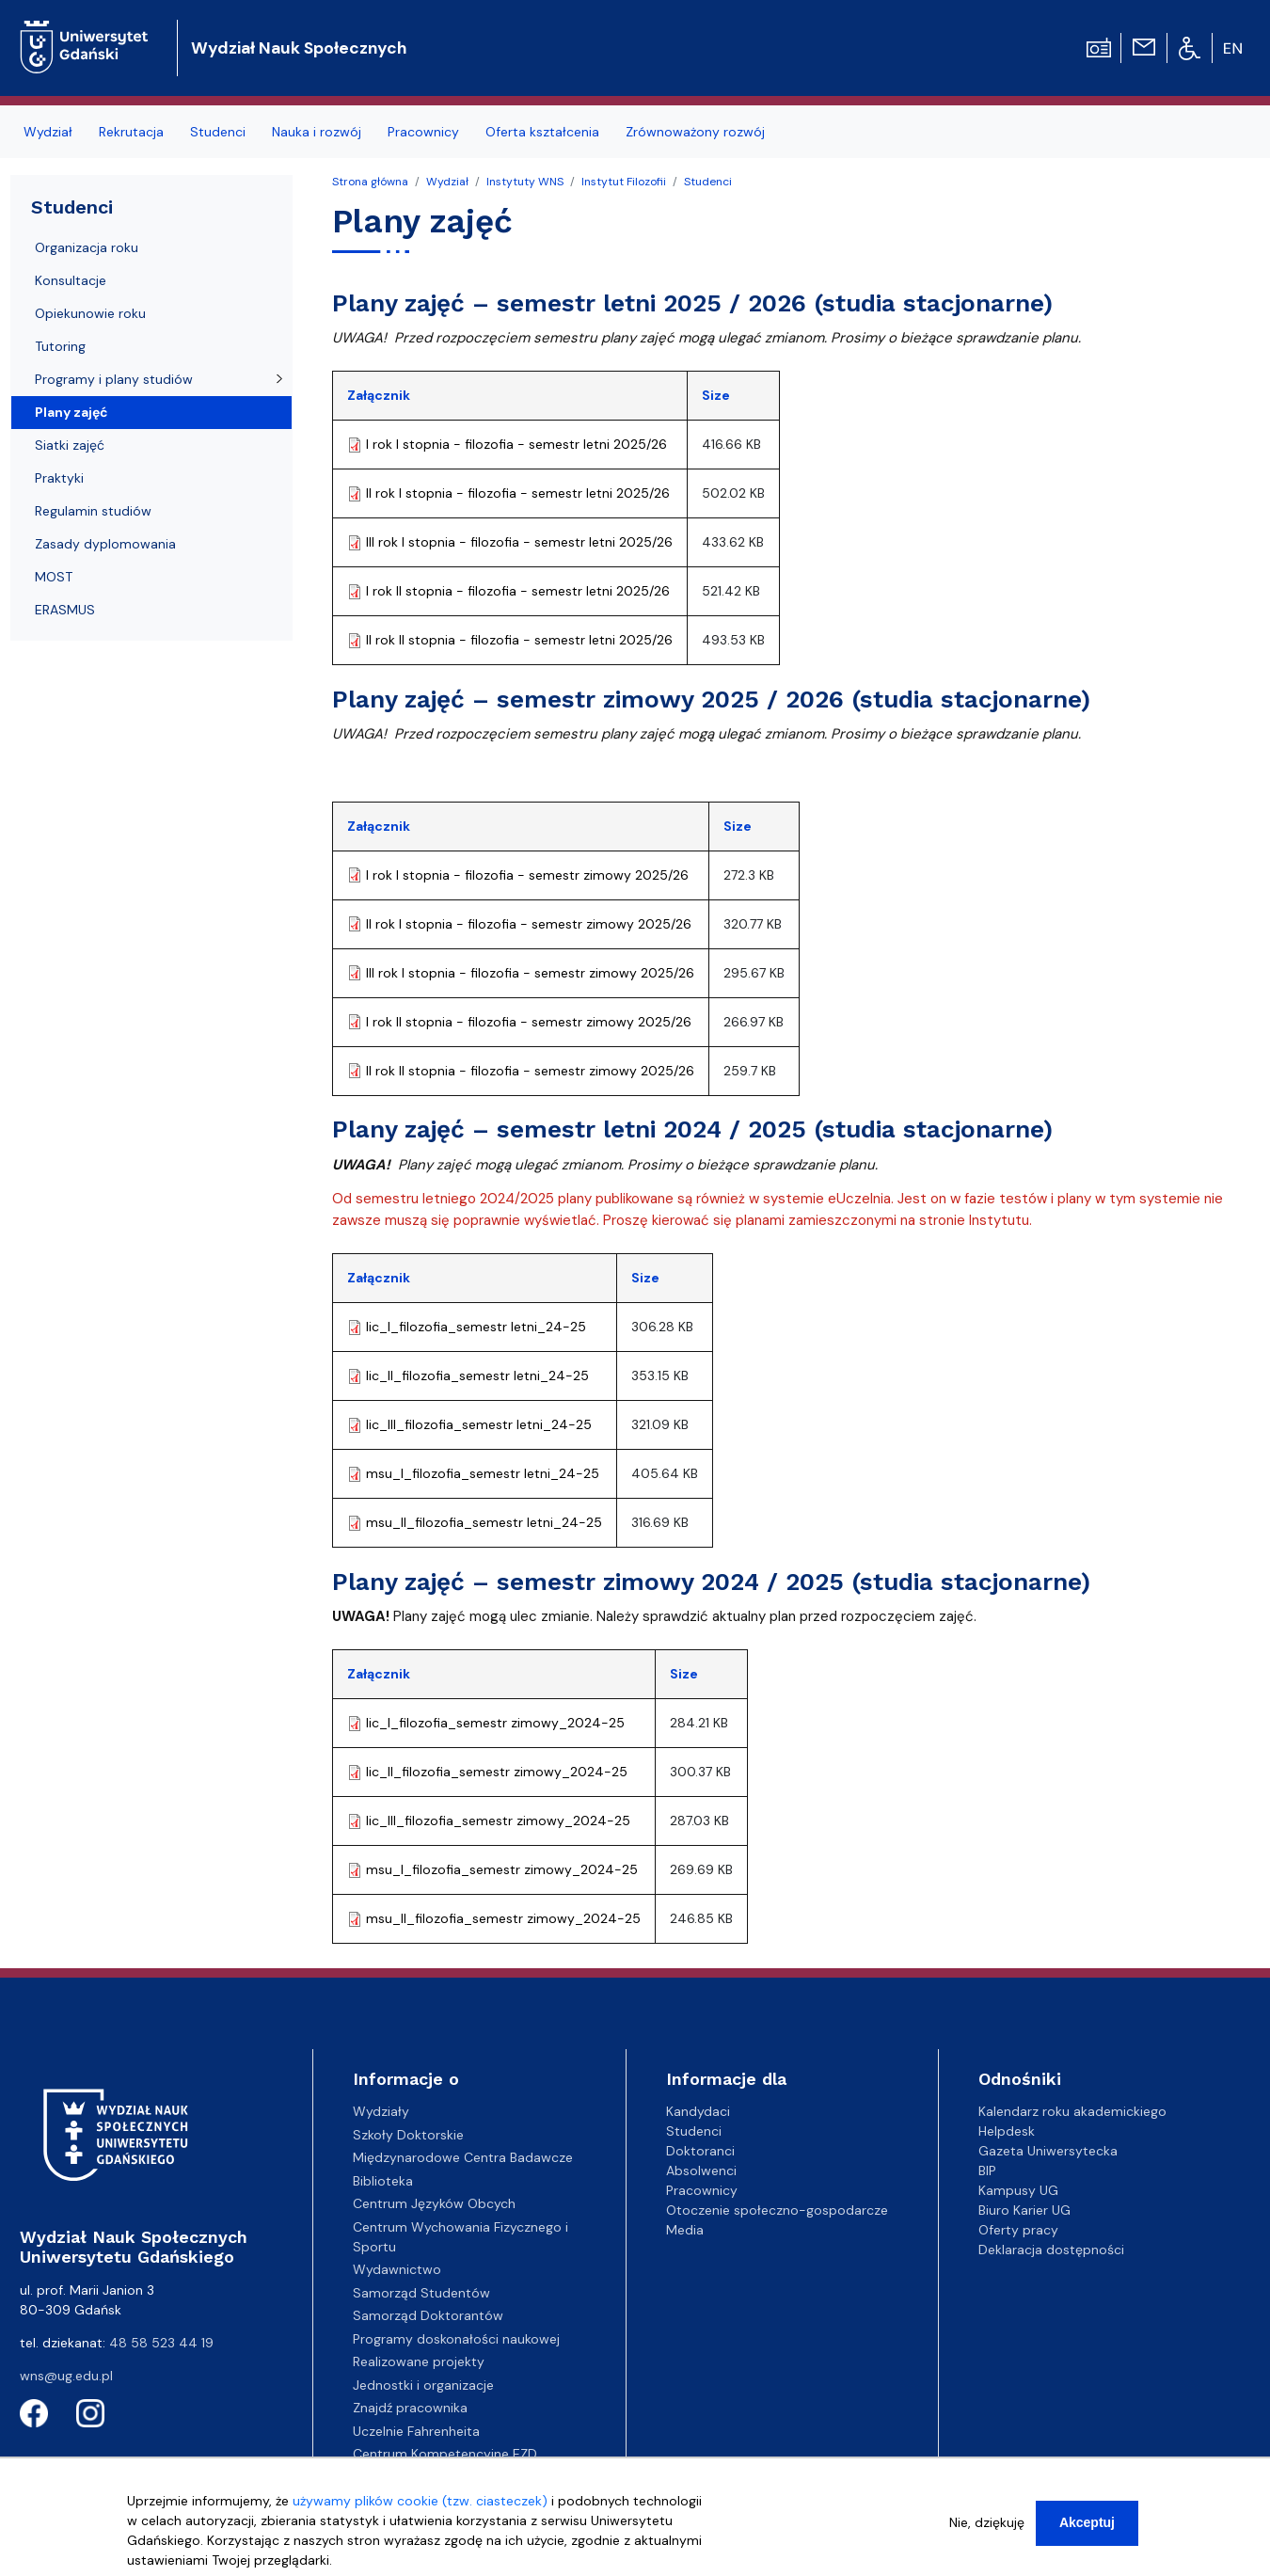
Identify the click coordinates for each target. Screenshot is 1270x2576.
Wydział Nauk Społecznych (298, 48)
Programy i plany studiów (114, 379)
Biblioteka (383, 2180)
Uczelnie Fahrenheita (416, 2431)
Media (685, 2229)
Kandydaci (698, 2111)
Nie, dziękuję (986, 2522)
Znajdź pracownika (410, 2407)
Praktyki (59, 477)
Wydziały (381, 2111)
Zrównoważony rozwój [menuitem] (695, 131)
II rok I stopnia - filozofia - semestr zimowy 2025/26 (528, 923)
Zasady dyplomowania (105, 543)
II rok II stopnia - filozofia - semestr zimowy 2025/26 (530, 1070)
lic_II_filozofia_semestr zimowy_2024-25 (496, 1771)
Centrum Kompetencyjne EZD (445, 2453)
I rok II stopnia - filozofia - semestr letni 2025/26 (518, 590)
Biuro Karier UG (1024, 2210)
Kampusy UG (1018, 2190)
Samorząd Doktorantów (428, 2315)
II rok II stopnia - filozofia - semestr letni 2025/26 (519, 639)
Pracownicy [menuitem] (423, 131)
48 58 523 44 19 (161, 2342)
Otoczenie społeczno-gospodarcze (777, 2210)
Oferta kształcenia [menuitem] (542, 131)
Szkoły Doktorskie (408, 2134)
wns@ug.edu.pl (66, 2375)
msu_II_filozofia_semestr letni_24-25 (484, 1522)
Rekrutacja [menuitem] (131, 131)
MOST (53, 576)
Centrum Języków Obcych (434, 2203)
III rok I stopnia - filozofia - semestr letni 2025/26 (519, 541)
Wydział (447, 181)
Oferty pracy (1018, 2229)
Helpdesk (1006, 2131)
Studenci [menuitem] (218, 131)
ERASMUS (65, 609)
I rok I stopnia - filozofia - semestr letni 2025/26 (516, 444)
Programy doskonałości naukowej (456, 2338)
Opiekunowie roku (90, 313)
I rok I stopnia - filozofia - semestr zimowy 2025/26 (527, 875)
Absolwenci (701, 2170)
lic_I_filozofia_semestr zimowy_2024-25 (495, 1722)
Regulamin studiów (93, 510)
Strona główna (370, 181)
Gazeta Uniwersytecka (1048, 2150)
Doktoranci (700, 2150)
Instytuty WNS (525, 181)
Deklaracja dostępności (1051, 2249)
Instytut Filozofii (623, 181)
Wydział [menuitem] (48, 131)
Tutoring (60, 346)
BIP (987, 2170)
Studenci (708, 181)
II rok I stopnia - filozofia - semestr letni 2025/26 (518, 493)
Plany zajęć (71, 412)
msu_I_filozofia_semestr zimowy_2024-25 (502, 1869)
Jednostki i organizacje (423, 2385)
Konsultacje (70, 280)
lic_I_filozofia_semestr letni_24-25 (476, 1326)
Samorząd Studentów (421, 2292)
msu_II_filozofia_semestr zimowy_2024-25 (503, 1918)
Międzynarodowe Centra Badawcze (463, 2157)
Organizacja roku (86, 247)
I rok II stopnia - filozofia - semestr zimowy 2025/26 (528, 1021)
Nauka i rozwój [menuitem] (316, 131)
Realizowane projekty (418, 2361)
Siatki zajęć (69, 445)
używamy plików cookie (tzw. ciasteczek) (420, 2500)
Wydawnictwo (397, 2269)
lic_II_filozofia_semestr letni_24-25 (477, 1375)
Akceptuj (1087, 2522)
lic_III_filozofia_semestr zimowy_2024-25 (498, 1820)
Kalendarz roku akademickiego (1072, 2111)
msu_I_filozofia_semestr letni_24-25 (482, 1473)
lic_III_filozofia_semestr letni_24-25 (479, 1424)
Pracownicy (702, 2190)
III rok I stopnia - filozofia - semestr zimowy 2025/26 (530, 972)
